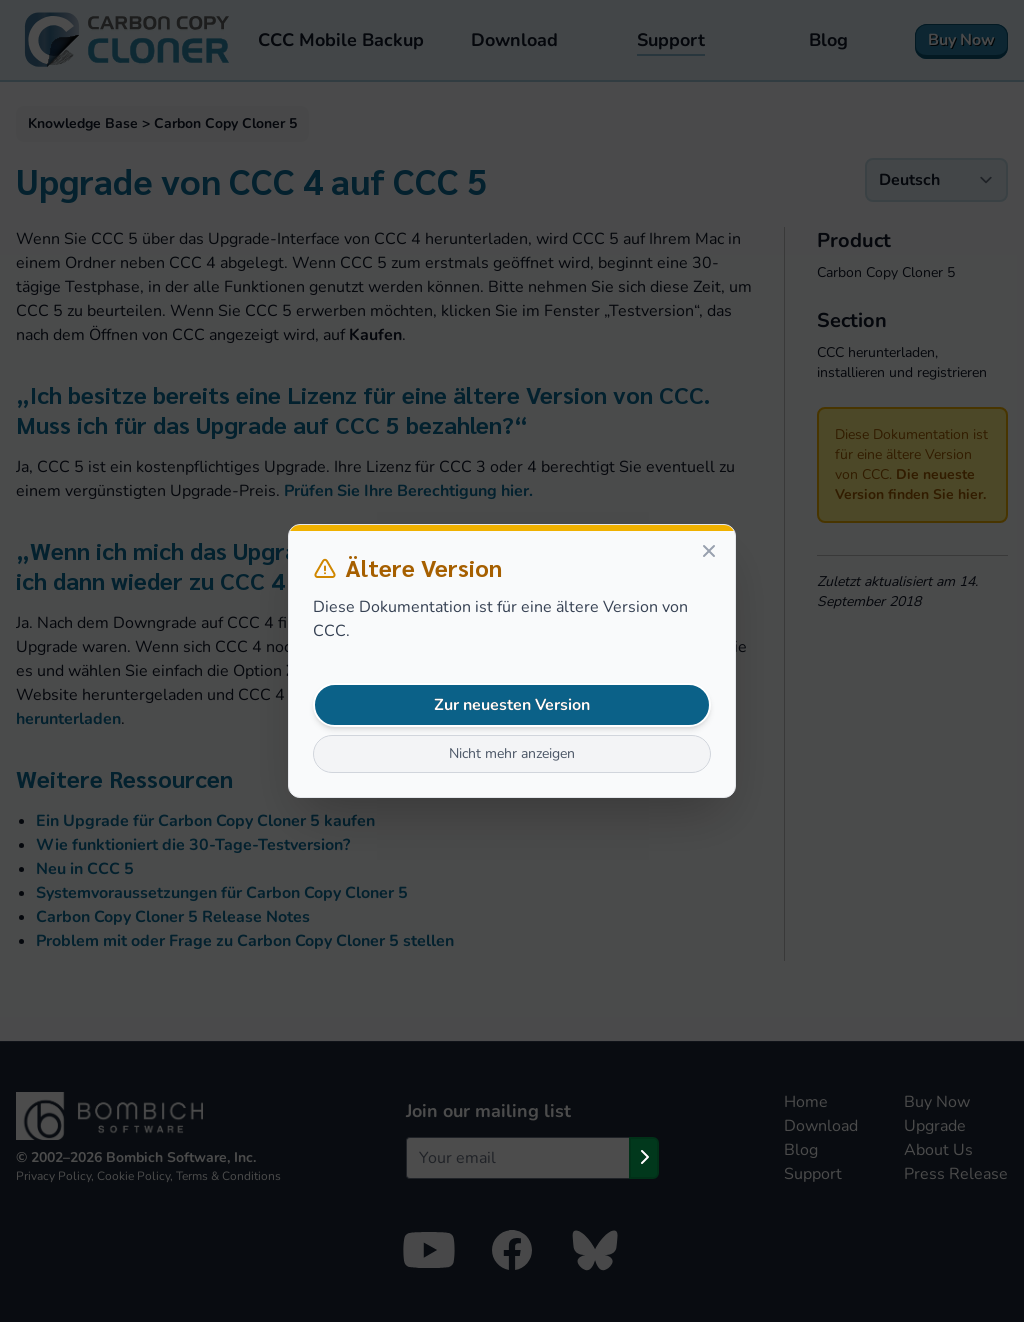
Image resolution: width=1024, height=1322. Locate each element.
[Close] (709, 551)
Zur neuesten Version (512, 705)
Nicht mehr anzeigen (512, 753)
